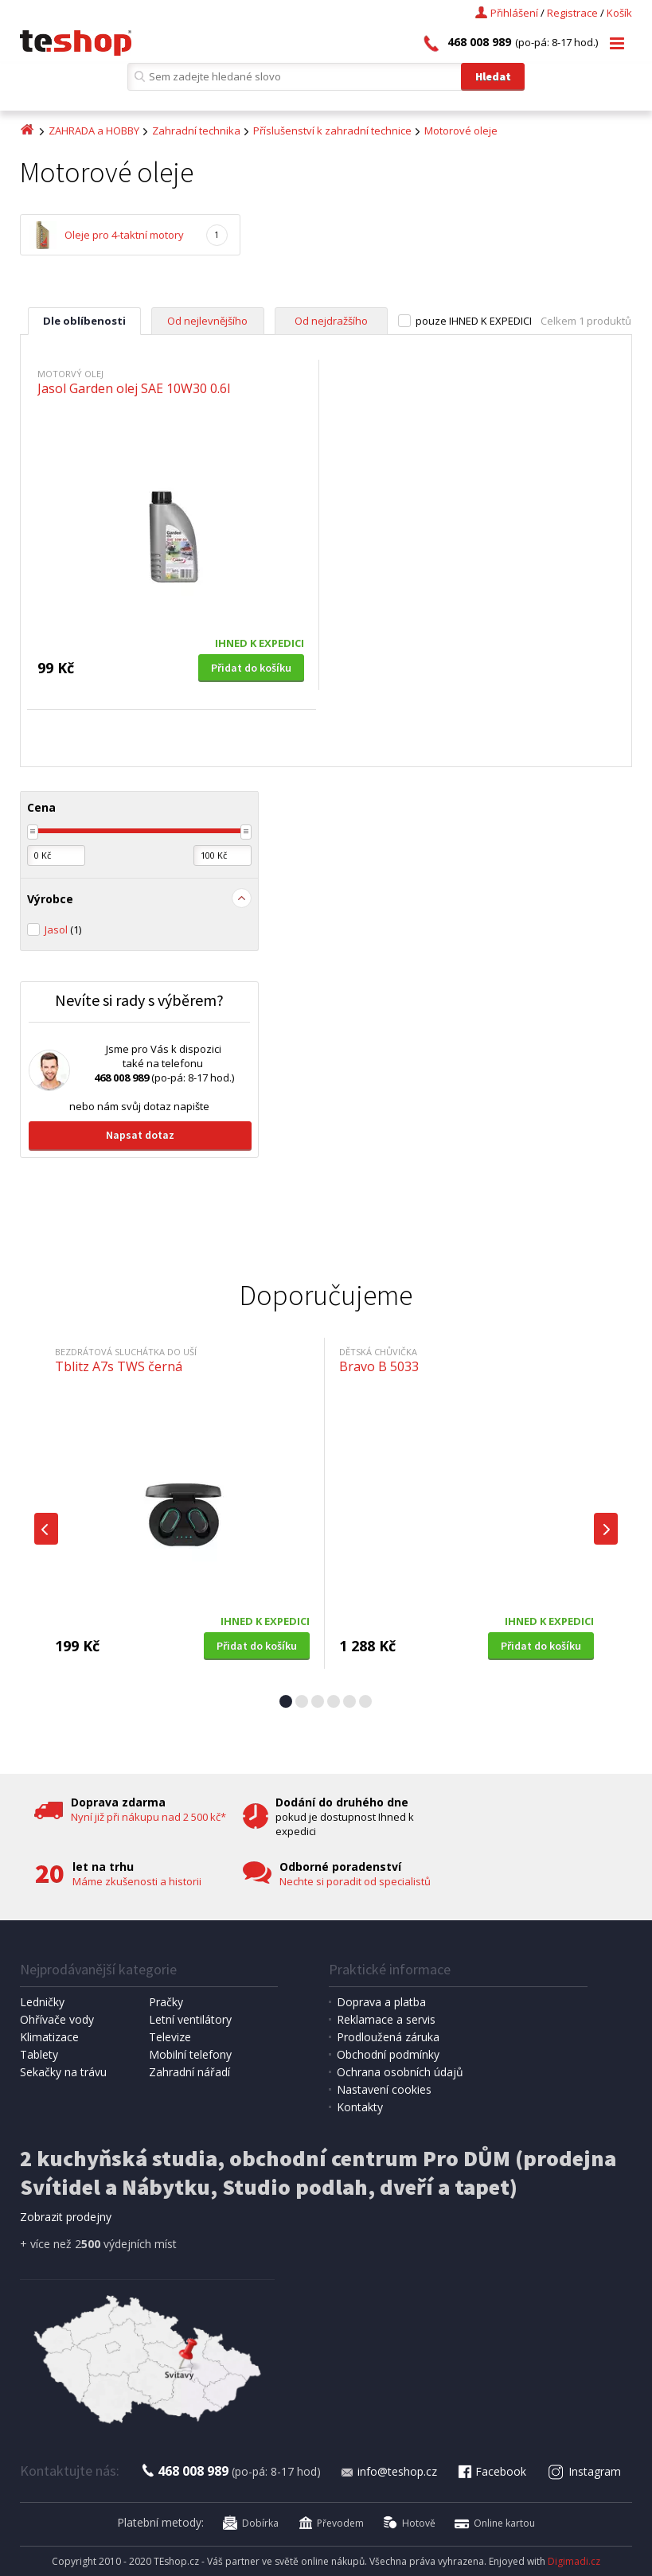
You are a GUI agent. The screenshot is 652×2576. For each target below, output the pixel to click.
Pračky (166, 2001)
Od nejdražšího (331, 321)
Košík (619, 13)
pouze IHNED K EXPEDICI (474, 321)
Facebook (491, 2471)
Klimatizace (49, 2036)
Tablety (39, 2054)
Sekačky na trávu (63, 2071)
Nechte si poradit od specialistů (355, 1881)
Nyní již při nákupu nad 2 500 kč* (148, 1817)
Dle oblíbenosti (84, 321)
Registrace (572, 13)
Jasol (63, 929)
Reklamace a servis (386, 2019)
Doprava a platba (381, 2001)
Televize (170, 2036)
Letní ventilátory (190, 2019)
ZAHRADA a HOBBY (94, 130)
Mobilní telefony (190, 2054)
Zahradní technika (196, 130)
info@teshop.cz (388, 2471)
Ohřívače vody (57, 2019)
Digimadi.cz (574, 2561)
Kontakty (360, 2106)
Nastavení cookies (384, 2089)
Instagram (584, 2471)
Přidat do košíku (251, 668)
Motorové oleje (461, 130)
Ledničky (42, 2001)
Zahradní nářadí (189, 2071)
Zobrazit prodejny (65, 2216)
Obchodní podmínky (388, 2054)
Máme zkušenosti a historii (136, 1881)
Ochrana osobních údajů (400, 2071)
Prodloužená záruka (388, 2036)
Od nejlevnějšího (207, 321)
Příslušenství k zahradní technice (332, 130)
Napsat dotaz (140, 1135)
